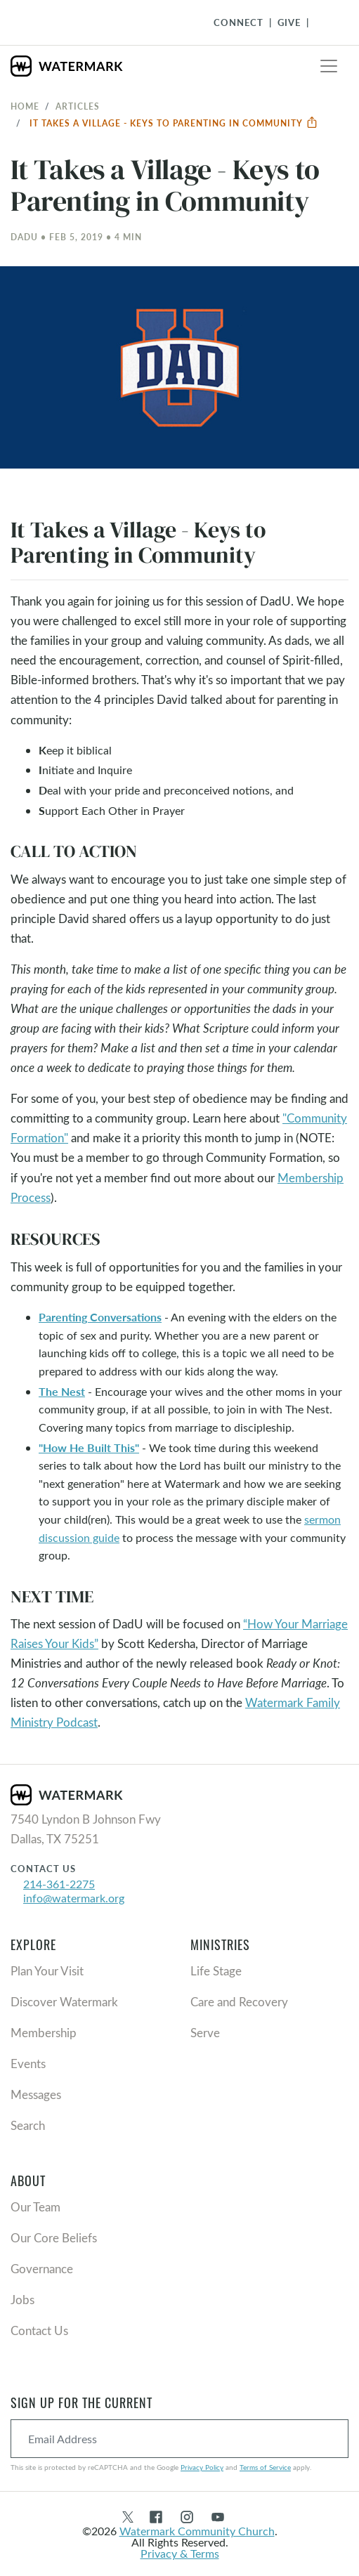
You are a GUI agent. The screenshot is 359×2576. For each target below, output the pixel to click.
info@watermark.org (73, 1897)
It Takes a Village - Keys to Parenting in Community (174, 123)
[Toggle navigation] (328, 66)
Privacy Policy (202, 2467)
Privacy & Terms (180, 2553)
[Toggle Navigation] (324, 22)
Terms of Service (265, 2467)
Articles (78, 106)
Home (25, 106)
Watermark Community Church (197, 2530)
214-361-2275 (59, 1883)
